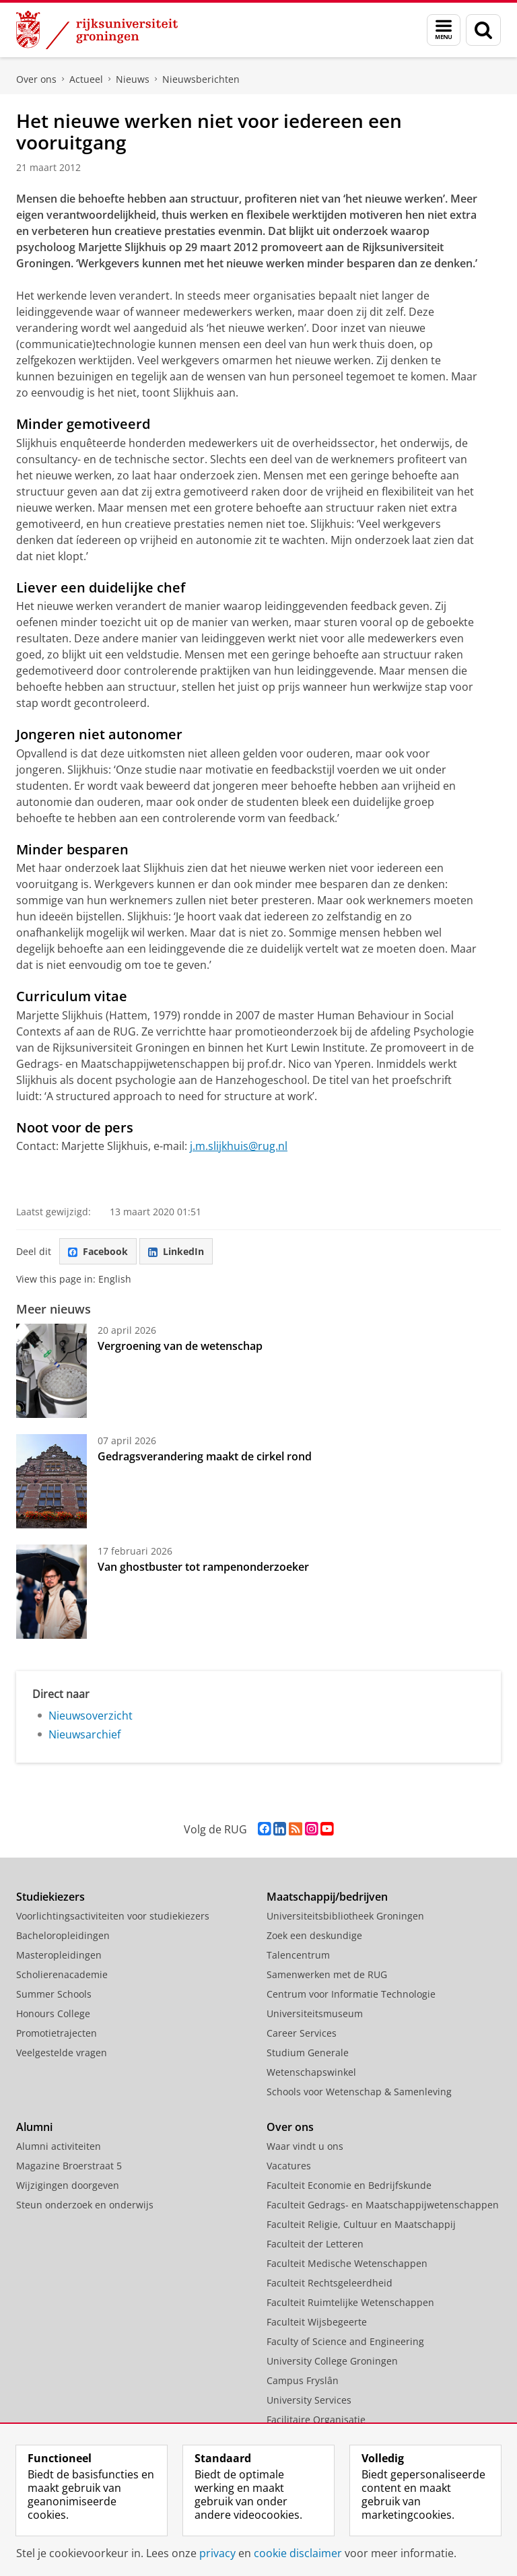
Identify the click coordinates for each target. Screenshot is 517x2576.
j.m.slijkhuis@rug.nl (238, 1146)
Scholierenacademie (62, 1974)
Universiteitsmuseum (315, 2013)
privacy (217, 2553)
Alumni (34, 2127)
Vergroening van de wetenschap (180, 1345)
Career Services (302, 2033)
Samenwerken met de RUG (327, 1974)
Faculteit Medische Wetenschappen (347, 2263)
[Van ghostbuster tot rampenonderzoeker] (51, 1592)
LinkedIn (176, 1251)
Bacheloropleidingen (63, 1935)
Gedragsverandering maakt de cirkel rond (205, 1456)
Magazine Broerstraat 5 (69, 2165)
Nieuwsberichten (201, 79)
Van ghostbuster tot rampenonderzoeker (203, 1566)
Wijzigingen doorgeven (67, 2185)
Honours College (53, 2013)
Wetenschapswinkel (311, 2072)
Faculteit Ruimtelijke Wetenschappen (350, 2302)
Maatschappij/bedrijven (327, 1896)
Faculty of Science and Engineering (345, 2341)
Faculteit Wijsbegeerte (317, 2321)
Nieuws (132, 79)
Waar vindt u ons (305, 2146)
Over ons (36, 79)
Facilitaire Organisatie (316, 2419)
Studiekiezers (50, 1896)
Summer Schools (54, 1994)
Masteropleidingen (59, 1954)
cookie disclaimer (298, 2553)
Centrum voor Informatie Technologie (351, 1994)
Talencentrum (298, 1954)
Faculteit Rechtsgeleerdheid (329, 2282)
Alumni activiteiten (58, 2146)
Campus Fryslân (303, 2380)
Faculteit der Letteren (315, 2243)
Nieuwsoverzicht (90, 1715)
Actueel (86, 79)
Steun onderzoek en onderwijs (84, 2204)
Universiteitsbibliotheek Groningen (345, 1915)
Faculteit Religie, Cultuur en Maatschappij (361, 2224)
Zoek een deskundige (314, 1935)
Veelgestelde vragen (61, 2052)
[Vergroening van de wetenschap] (51, 1371)
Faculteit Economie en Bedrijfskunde (349, 2185)
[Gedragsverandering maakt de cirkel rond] (51, 1481)
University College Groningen (332, 2360)
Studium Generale (308, 2052)
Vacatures (289, 2165)
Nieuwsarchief (84, 1734)
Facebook (98, 1251)
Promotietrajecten (56, 2033)
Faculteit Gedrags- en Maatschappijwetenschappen (383, 2204)
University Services (309, 2400)
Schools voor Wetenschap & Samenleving (359, 2091)
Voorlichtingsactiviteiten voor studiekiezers (112, 1915)
